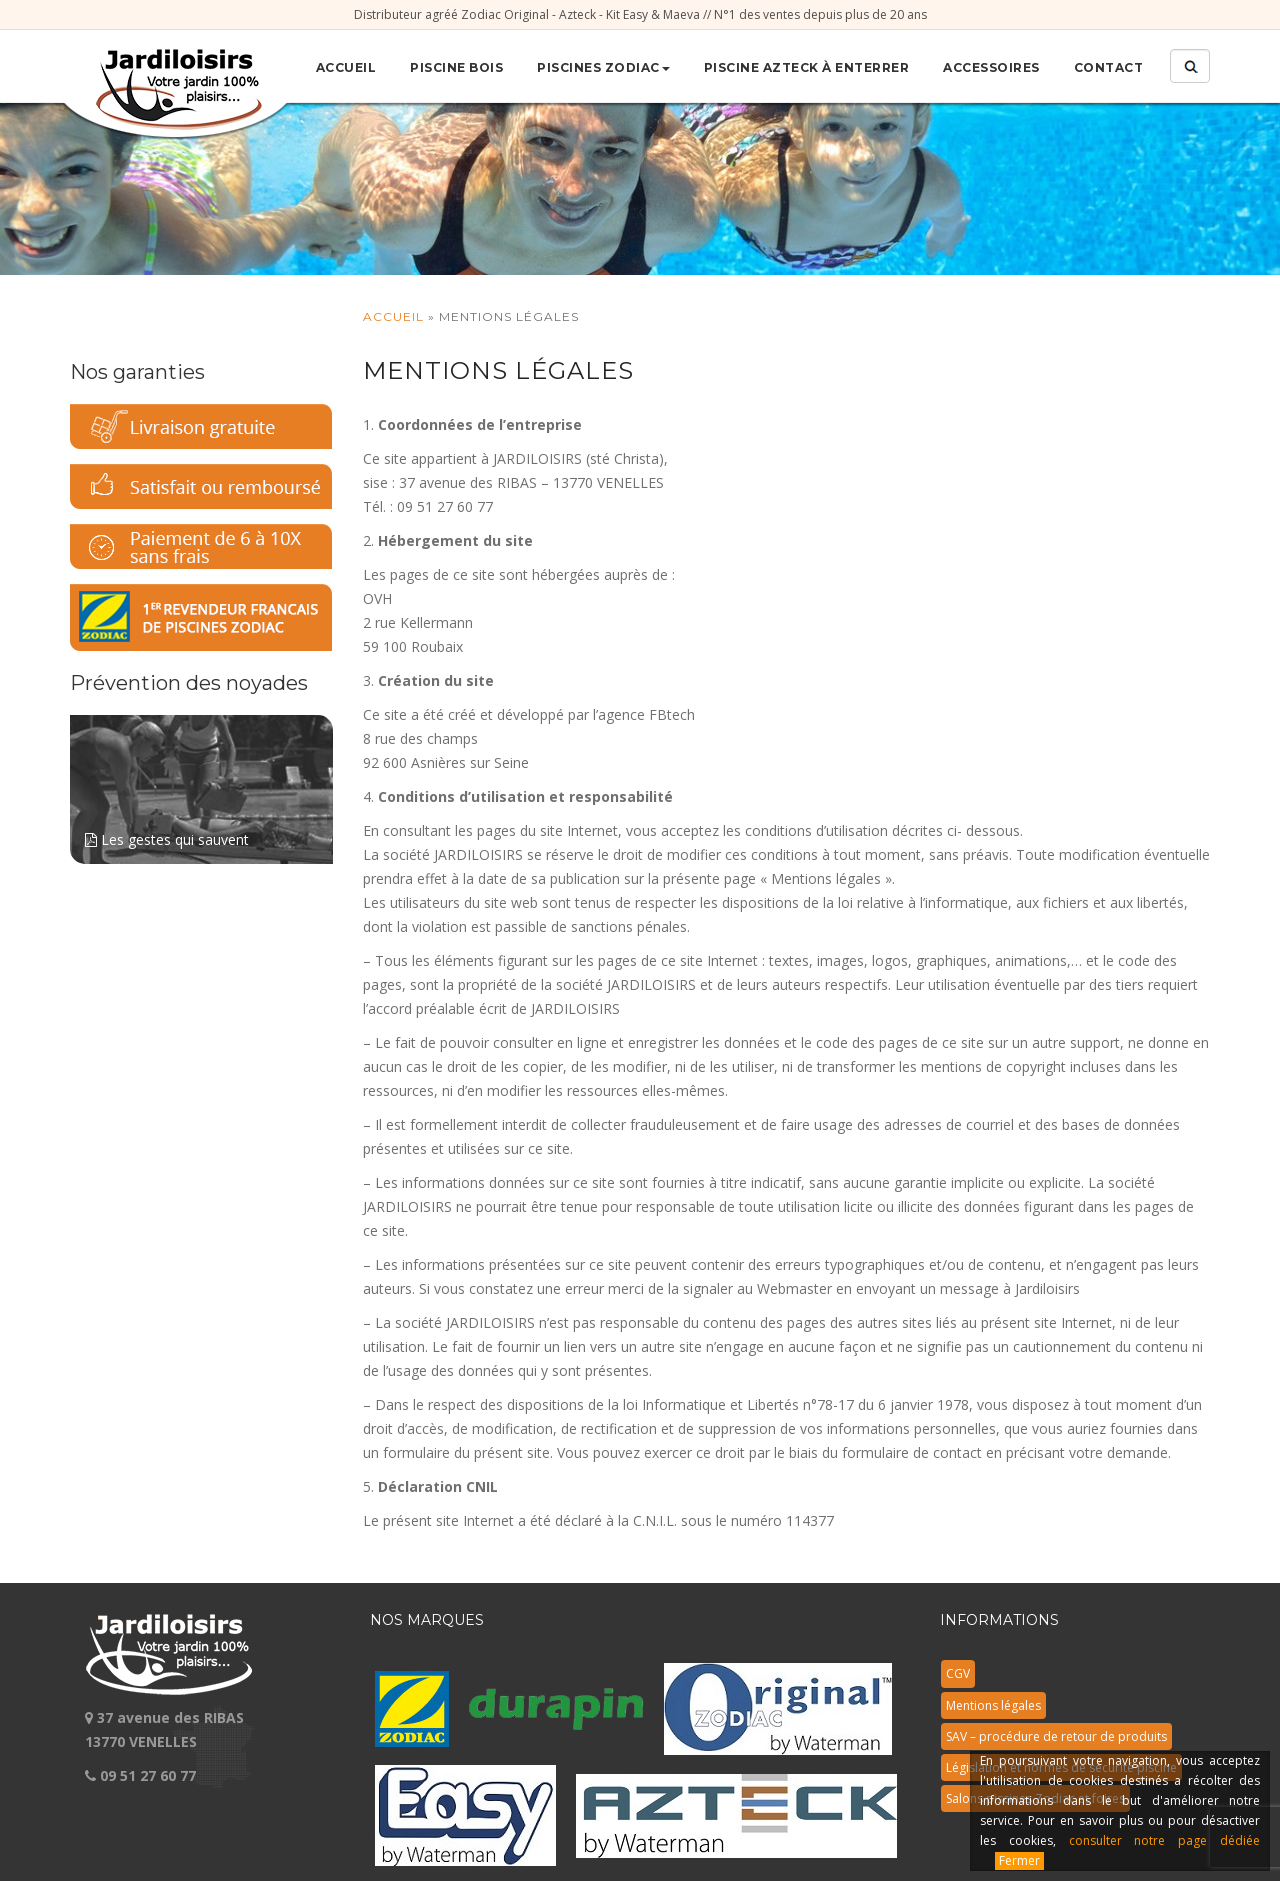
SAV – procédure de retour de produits (1056, 1736)
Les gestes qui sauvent (201, 782)
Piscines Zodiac (603, 67)
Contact (1109, 67)
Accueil (346, 67)
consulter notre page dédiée (1164, 1840)
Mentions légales (993, 1705)
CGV (958, 1673)
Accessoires (991, 67)
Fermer (1019, 1860)
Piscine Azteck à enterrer (807, 67)
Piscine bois (456, 67)
